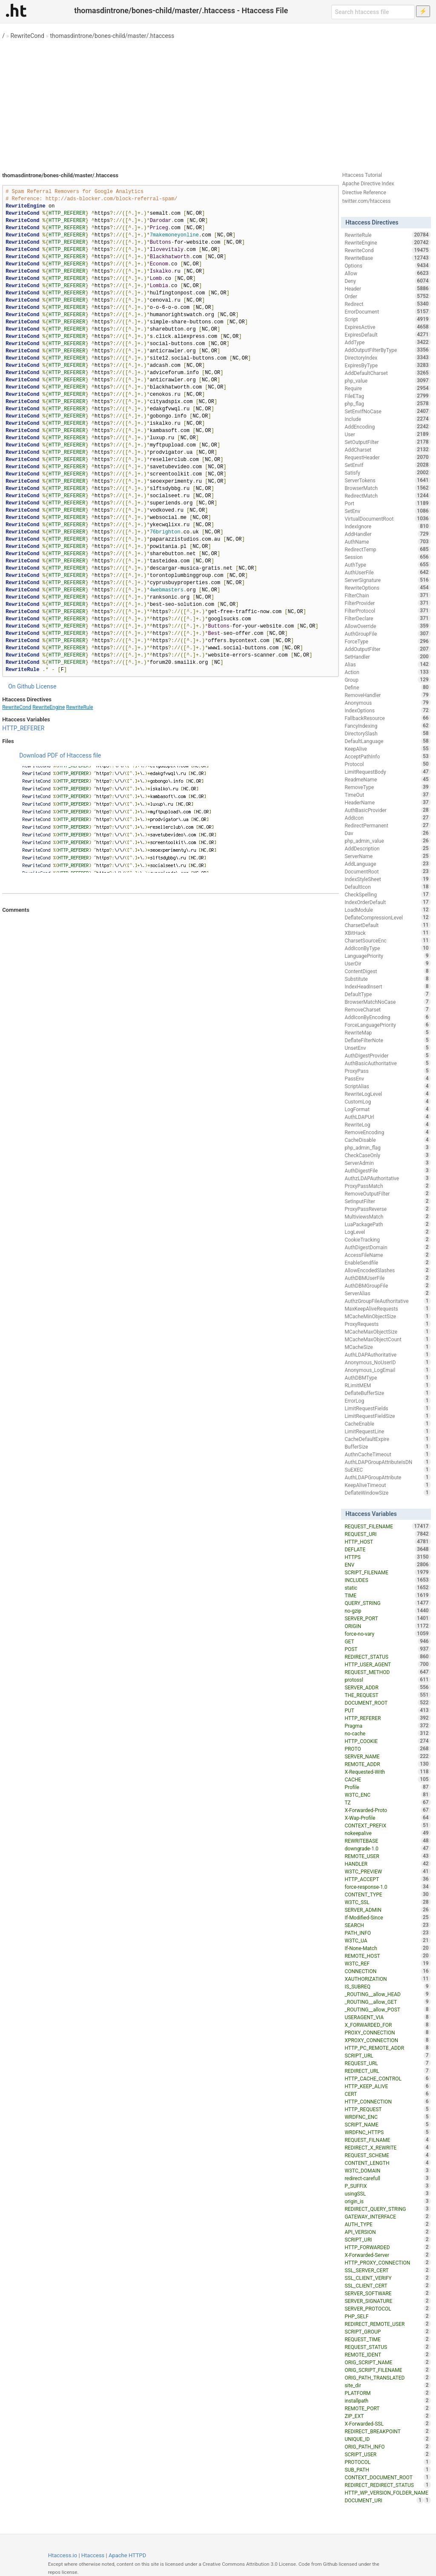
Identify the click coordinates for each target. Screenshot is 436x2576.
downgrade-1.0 (387, 1848)
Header (387, 288)
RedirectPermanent (387, 825)
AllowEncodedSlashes (387, 1270)
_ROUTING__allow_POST (387, 2009)
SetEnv (387, 510)
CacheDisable (387, 1139)
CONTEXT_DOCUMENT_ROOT (387, 2477)
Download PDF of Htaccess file (60, 755)
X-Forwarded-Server (387, 2254)
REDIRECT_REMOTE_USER (387, 2323)
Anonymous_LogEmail (387, 1369)
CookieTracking (387, 1239)
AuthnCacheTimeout (387, 1454)
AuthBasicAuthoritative (387, 1063)
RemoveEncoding (387, 1132)
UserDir (387, 963)
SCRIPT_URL (387, 2055)
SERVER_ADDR (387, 1687)
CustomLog (387, 1101)
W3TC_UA (387, 1940)
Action (387, 671)
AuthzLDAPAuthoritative (387, 1178)
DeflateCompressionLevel (387, 917)
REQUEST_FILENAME (387, 1526)
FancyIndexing (387, 725)
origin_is (387, 2201)
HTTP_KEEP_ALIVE (387, 2086)
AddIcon (387, 817)
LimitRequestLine (387, 1431)
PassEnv (387, 1078)
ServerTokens (387, 480)
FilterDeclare (387, 618)
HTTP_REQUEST (387, 2109)
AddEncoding (387, 426)
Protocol (387, 764)
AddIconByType (387, 948)
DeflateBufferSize (387, 1392)
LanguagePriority (387, 955)
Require (387, 388)
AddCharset (387, 449)
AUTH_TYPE (387, 2224)
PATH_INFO (387, 1932)
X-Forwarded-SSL (387, 2423)
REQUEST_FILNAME (387, 2139)
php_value (387, 380)
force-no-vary (387, 1633)
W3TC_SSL (387, 1902)
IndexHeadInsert (387, 986)
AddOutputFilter (387, 648)
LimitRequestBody (387, 771)
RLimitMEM (387, 1385)
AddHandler (387, 533)
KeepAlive (387, 748)
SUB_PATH (387, 2469)
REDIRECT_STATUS (387, 1656)
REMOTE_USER (387, 1856)
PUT (387, 1710)
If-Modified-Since (387, 1917)
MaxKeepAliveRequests (387, 1308)
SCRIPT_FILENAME (387, 1572)
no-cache (387, 1733)
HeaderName (387, 802)
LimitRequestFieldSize (387, 1415)
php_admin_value (387, 840)
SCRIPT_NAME (387, 2124)
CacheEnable (387, 1423)
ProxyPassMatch (387, 1185)
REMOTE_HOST (387, 1955)
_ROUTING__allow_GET (387, 2001)
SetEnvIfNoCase (387, 411)
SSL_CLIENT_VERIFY (387, 2277)
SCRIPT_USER (387, 2454)
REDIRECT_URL (387, 2070)
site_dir (387, 2385)
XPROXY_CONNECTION (387, 2040)
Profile (387, 1787)
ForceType (387, 641)
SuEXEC (387, 1469)
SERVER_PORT (387, 1618)
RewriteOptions (387, 587)
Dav (387, 833)
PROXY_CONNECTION (387, 2032)
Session (387, 556)
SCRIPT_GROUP (387, 2331)
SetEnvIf (387, 464)
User (387, 434)
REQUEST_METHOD (387, 1671)
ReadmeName (387, 779)
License (46, 686)
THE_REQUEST (387, 1694)
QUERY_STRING (387, 1602)
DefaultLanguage (387, 741)
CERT (387, 2093)
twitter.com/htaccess (366, 201)
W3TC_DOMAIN (387, 2170)
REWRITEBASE (387, 1840)
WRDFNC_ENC (387, 2116)
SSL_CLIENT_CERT (387, 2285)
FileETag (387, 395)
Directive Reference (364, 193)
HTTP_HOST (387, 1541)
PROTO (387, 1748)
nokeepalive (387, 1833)
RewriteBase (387, 257)
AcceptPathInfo (387, 756)
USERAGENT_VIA (387, 2017)
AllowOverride (387, 625)
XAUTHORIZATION (387, 1978)
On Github (21, 686)
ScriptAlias (387, 1086)
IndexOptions (387, 710)
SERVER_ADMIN (387, 1909)
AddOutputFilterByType (387, 349)
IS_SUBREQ (387, 1986)
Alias (387, 664)
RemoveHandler (387, 695)
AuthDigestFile (387, 1170)
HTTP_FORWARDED (387, 2247)
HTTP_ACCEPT (387, 1879)
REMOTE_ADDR (387, 1764)
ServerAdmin (387, 1162)
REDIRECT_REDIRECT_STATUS (387, 2484)
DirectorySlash (387, 733)
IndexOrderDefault (387, 902)
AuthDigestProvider (387, 1055)
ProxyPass (387, 1070)
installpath (387, 2400)
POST (387, 1648)
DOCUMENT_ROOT (387, 1702)
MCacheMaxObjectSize (387, 1331)
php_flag (387, 403)
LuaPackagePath (387, 1224)
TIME (387, 1595)
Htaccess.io (62, 2555)
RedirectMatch (387, 495)
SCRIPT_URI (387, 2239)
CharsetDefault (387, 925)
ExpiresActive (387, 326)
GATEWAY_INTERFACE (387, 2216)
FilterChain (387, 595)
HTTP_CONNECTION (387, 2101)
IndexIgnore (387, 526)
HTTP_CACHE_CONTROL (387, 2078)
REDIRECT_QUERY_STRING (387, 2208)
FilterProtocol (387, 610)
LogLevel (387, 1231)
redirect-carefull (387, 2178)
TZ (387, 1802)
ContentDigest (387, 971)
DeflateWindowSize (387, 1492)
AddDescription (387, 848)
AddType (387, 342)
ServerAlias (387, 1293)
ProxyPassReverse (387, 1208)
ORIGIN (387, 1625)
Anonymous (387, 702)
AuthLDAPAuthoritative (387, 1354)
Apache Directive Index (368, 184)
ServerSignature (387, 579)
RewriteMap (387, 1032)
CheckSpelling (387, 894)
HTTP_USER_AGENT (387, 1664)
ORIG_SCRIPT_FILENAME (387, 2369)
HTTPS (387, 1556)
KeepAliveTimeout (387, 1484)
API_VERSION (387, 2231)
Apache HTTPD (127, 2555)
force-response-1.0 (387, 1886)
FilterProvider (387, 602)
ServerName (387, 856)
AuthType (387, 564)
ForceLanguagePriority (387, 1024)
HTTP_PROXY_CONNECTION (387, 2262)
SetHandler (387, 656)
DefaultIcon (387, 886)
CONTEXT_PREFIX (387, 1825)
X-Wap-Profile (387, 1817)
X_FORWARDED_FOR (387, 2024)
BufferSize (387, 1446)
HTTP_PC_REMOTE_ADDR (387, 2047)
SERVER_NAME (387, 1756)
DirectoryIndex (387, 357)
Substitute (387, 978)
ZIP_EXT (387, 2415)
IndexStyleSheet (387, 879)
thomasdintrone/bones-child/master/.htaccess (112, 35)
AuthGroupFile (387, 633)
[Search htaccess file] (373, 12)
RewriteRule (79, 707)
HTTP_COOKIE (387, 1741)
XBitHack (387, 932)
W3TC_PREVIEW (387, 1871)
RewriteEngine (48, 707)
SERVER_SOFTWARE (387, 2293)
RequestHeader (387, 457)
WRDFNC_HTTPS (387, 2132)
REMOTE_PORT (387, 2408)
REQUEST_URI (387, 1533)
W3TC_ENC (387, 1794)
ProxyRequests (387, 1323)
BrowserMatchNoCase (387, 1001)
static (387, 1587)
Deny (387, 280)
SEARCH (387, 1925)
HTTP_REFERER (23, 728)
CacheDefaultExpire (387, 1438)
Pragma (387, 1725)
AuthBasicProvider (387, 810)
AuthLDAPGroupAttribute (387, 1477)
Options (387, 265)
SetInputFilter (387, 1201)
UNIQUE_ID (387, 2438)
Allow (387, 273)
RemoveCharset (387, 1009)
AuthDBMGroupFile (387, 1285)
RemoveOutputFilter (387, 1193)
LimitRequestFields (387, 1408)
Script (387, 319)
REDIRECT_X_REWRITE (387, 2147)
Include (387, 418)
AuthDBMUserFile (387, 1277)
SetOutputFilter (387, 441)
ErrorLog (387, 1400)
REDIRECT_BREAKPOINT (387, 2431)
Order (387, 296)
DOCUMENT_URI (383, 2500)
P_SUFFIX (387, 2185)
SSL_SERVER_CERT (387, 2270)
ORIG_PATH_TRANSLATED (387, 2377)
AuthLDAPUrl (387, 1116)
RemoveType (387, 787)
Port (387, 503)
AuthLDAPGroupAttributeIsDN (387, 1461)
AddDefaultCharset (387, 372)
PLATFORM (387, 2392)
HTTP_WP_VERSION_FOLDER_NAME (387, 2493)
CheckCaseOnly (387, 1155)
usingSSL (387, 2193)
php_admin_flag (387, 1147)
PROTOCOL (387, 2461)
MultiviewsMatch (387, 1216)
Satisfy (387, 472)
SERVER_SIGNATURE (387, 2300)
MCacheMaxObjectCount (387, 1339)
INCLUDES (387, 1579)
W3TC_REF (387, 1963)
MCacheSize (387, 1346)
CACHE (387, 1779)
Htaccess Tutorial (362, 175)
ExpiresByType (387, 365)
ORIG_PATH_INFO (387, 2446)
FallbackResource (387, 718)
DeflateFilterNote (387, 1040)
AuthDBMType (387, 1377)
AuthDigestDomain (387, 1247)
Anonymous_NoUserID (387, 1362)
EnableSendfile (387, 1262)
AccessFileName (387, 1254)
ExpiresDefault (387, 334)
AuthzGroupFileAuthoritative (387, 1300)
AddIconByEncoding (387, 1017)
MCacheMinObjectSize (387, 1316)
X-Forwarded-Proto (387, 1810)
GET (387, 1641)
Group (387, 679)
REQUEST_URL (387, 2063)
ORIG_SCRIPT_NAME (387, 2362)
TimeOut (387, 794)
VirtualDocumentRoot (387, 518)
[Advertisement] (218, 102)
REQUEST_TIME (387, 2339)
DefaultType (387, 994)
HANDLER (387, 1863)
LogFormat (387, 1109)
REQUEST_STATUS (387, 2346)
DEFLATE (387, 1549)
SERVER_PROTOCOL (387, 2308)
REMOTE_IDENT (387, 2354)
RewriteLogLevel (387, 1093)
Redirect (387, 303)
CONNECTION (387, 1971)
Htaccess (93, 2555)
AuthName (387, 541)
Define (387, 687)
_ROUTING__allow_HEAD (387, 1994)
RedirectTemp (387, 549)
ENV (387, 1564)
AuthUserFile (387, 572)
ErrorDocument (387, 311)
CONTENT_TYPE (387, 1894)
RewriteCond (27, 35)
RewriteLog (387, 1124)
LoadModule (387, 909)
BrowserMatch (387, 487)
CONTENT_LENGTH (387, 2162)
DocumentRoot (387, 871)
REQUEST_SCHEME (387, 2155)
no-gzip (387, 1610)
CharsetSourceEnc (387, 940)
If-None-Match (387, 1948)
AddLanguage (387, 863)
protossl (387, 1679)
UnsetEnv (387, 1047)
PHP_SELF (387, 2316)
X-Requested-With (387, 1771)
